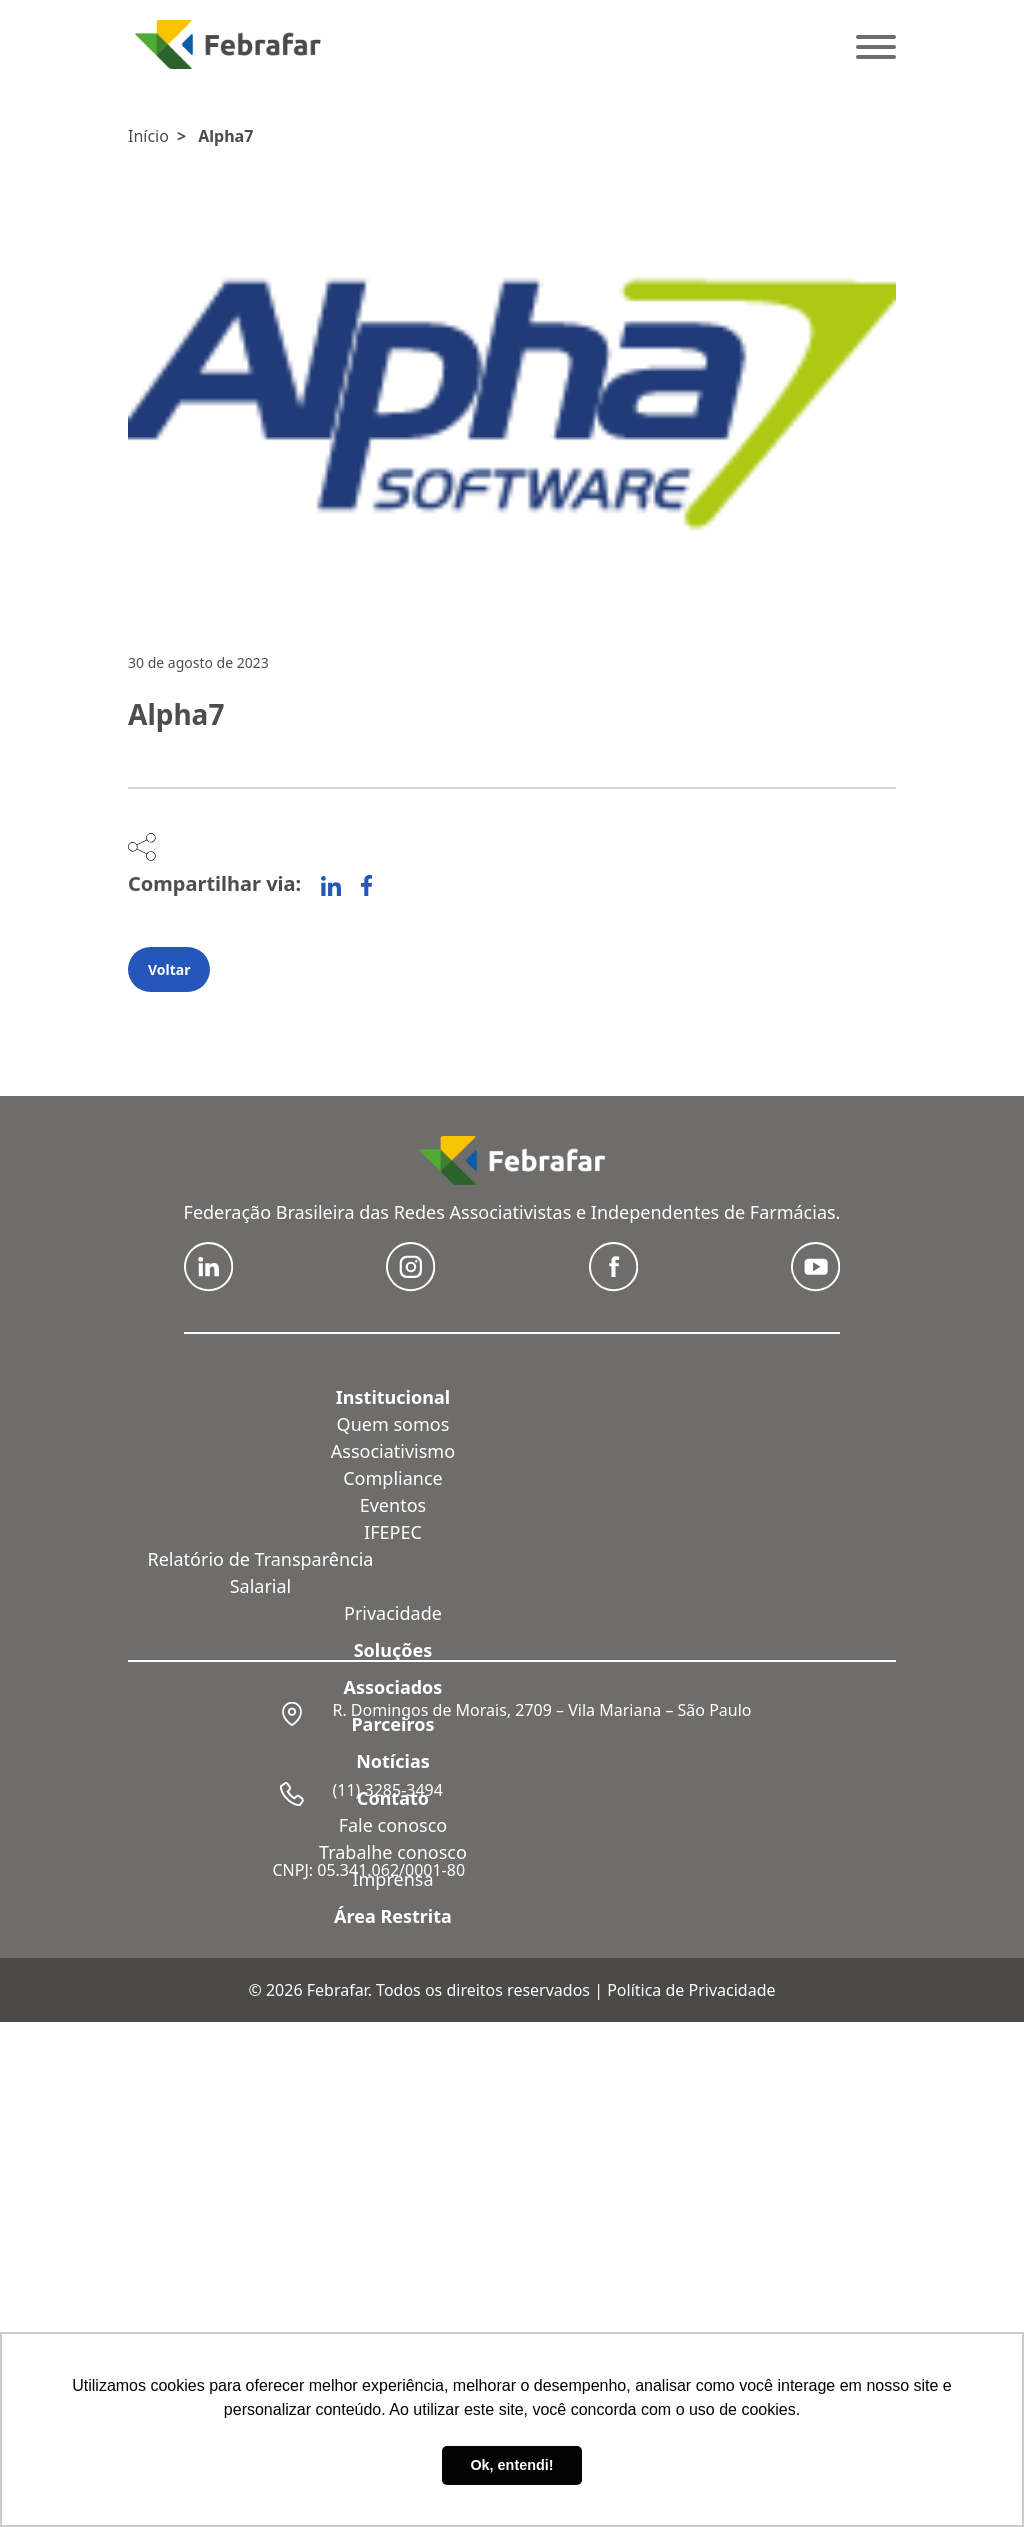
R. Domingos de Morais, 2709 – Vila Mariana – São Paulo (541, 1710)
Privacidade (393, 1613)
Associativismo (393, 1451)
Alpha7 (225, 136)
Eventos (393, 1505)
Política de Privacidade (691, 1990)
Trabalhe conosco (393, 1852)
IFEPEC (393, 1532)
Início (148, 136)
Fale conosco (393, 1825)
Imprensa (392, 1879)
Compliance (392, 1478)
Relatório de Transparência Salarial (261, 1572)
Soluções (393, 1650)
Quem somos (393, 1424)
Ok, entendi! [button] (511, 2465)
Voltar (169, 969)
